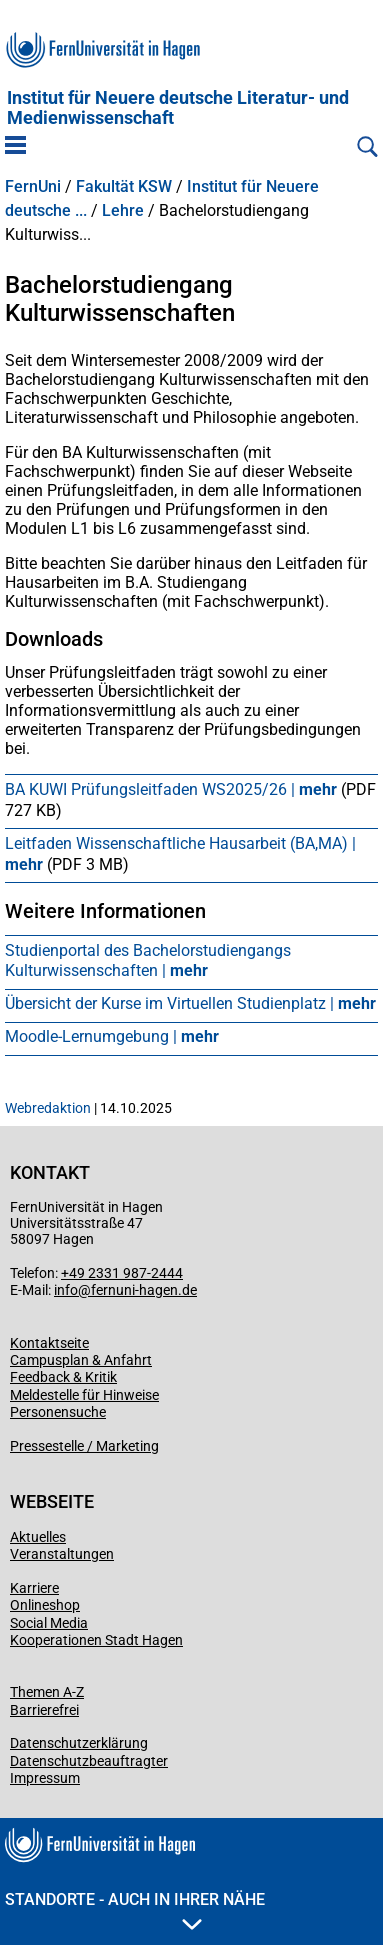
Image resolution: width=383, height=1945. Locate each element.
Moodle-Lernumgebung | (112, 1036)
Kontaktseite (49, 1343)
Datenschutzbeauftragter (89, 1761)
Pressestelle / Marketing (84, 1446)
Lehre (123, 211)
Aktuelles (38, 1537)
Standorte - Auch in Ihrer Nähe (135, 1910)
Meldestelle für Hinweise (84, 1395)
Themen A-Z (47, 1692)
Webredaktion (48, 1108)
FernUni (33, 187)
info (66, 1290)
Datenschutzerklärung (79, 1743)
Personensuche (58, 1412)
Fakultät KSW (124, 187)
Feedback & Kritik (63, 1377)
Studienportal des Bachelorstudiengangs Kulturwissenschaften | (148, 961)
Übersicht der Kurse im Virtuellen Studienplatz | (190, 1003)
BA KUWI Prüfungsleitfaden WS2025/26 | (173, 789)
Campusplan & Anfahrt (81, 1360)
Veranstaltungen (62, 1554)
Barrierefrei (44, 1710)
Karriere (34, 1588)
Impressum (45, 1778)
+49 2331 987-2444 (122, 1273)
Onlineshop (45, 1605)
